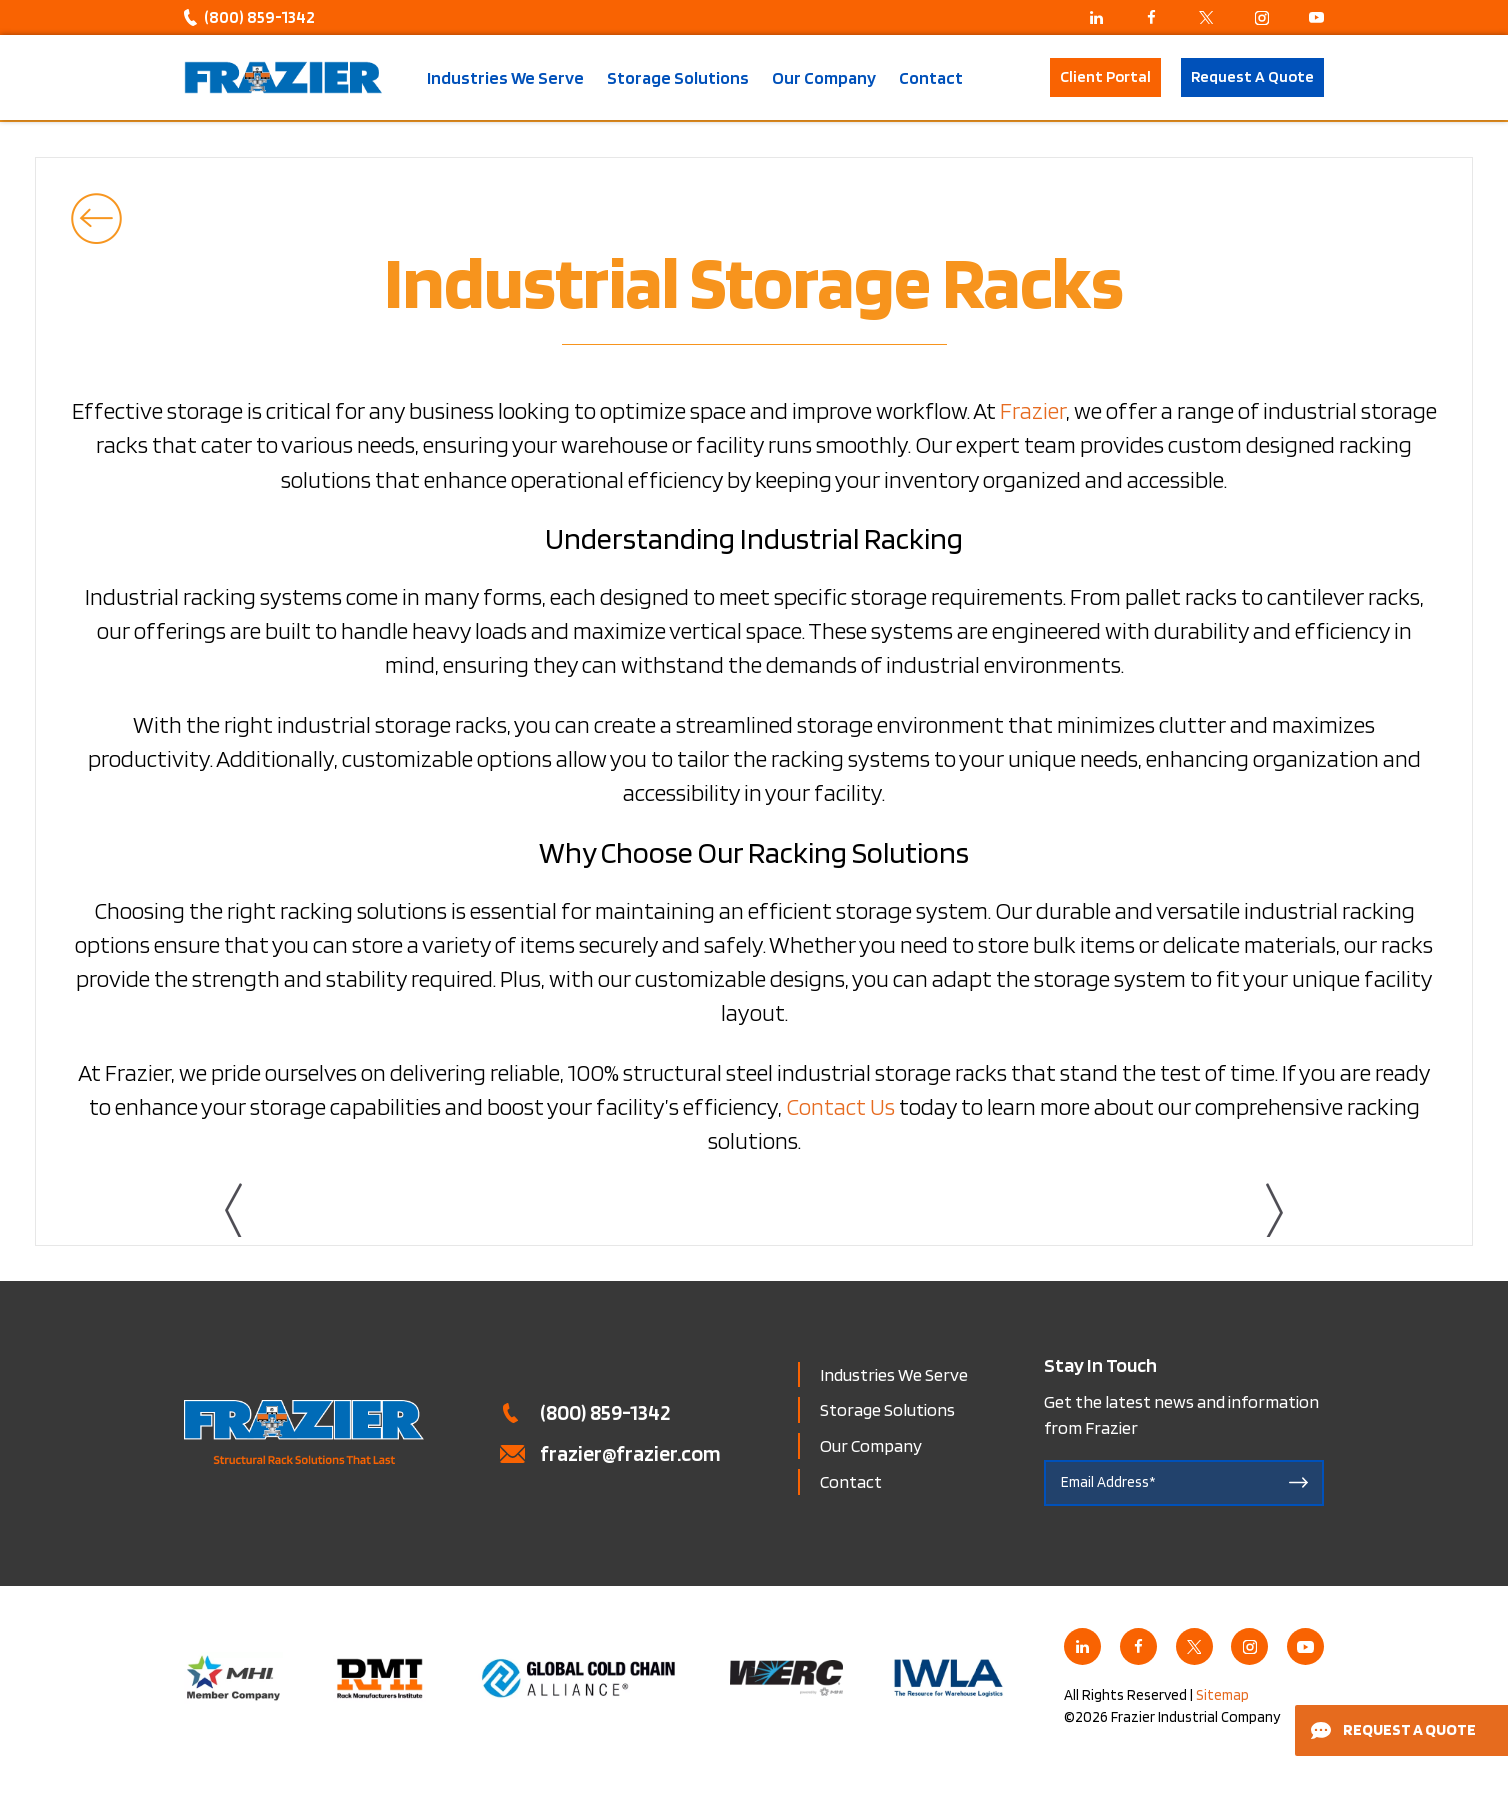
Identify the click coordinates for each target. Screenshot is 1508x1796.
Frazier (1033, 410)
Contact (931, 78)
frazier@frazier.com (630, 1453)
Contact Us (840, 1106)
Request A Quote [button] (1252, 76)
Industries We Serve (505, 78)
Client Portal (1105, 76)
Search (1017, 77)
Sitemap (1222, 1695)
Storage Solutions (678, 78)
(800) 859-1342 (259, 17)
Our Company (824, 78)
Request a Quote (1393, 1729)
